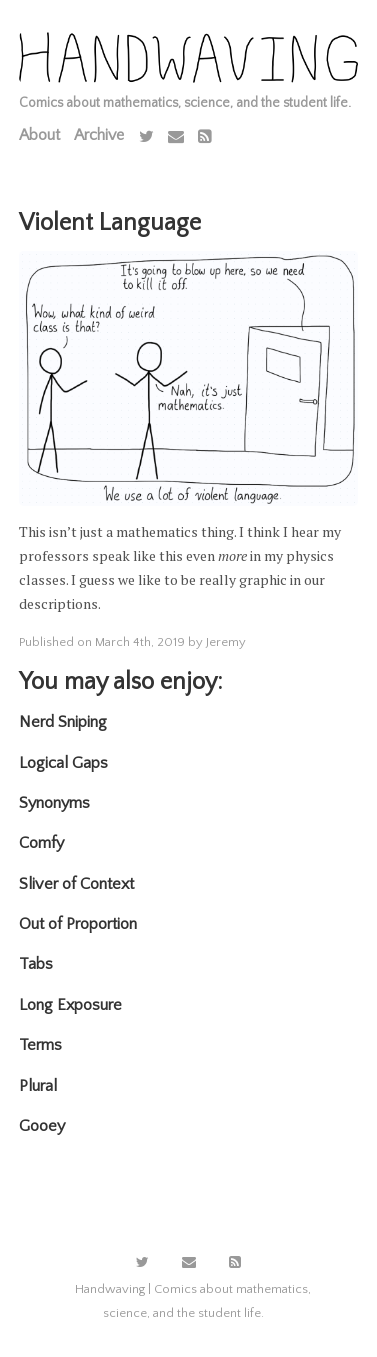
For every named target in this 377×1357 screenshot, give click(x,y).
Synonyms (54, 803)
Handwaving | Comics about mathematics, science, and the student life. (193, 1301)
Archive (99, 135)
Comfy (41, 843)
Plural (38, 1086)
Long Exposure (70, 1005)
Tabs (36, 964)
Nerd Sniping (63, 722)
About (39, 135)
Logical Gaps (63, 763)
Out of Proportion (78, 924)
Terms (40, 1045)
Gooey (42, 1126)
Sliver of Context (76, 884)
